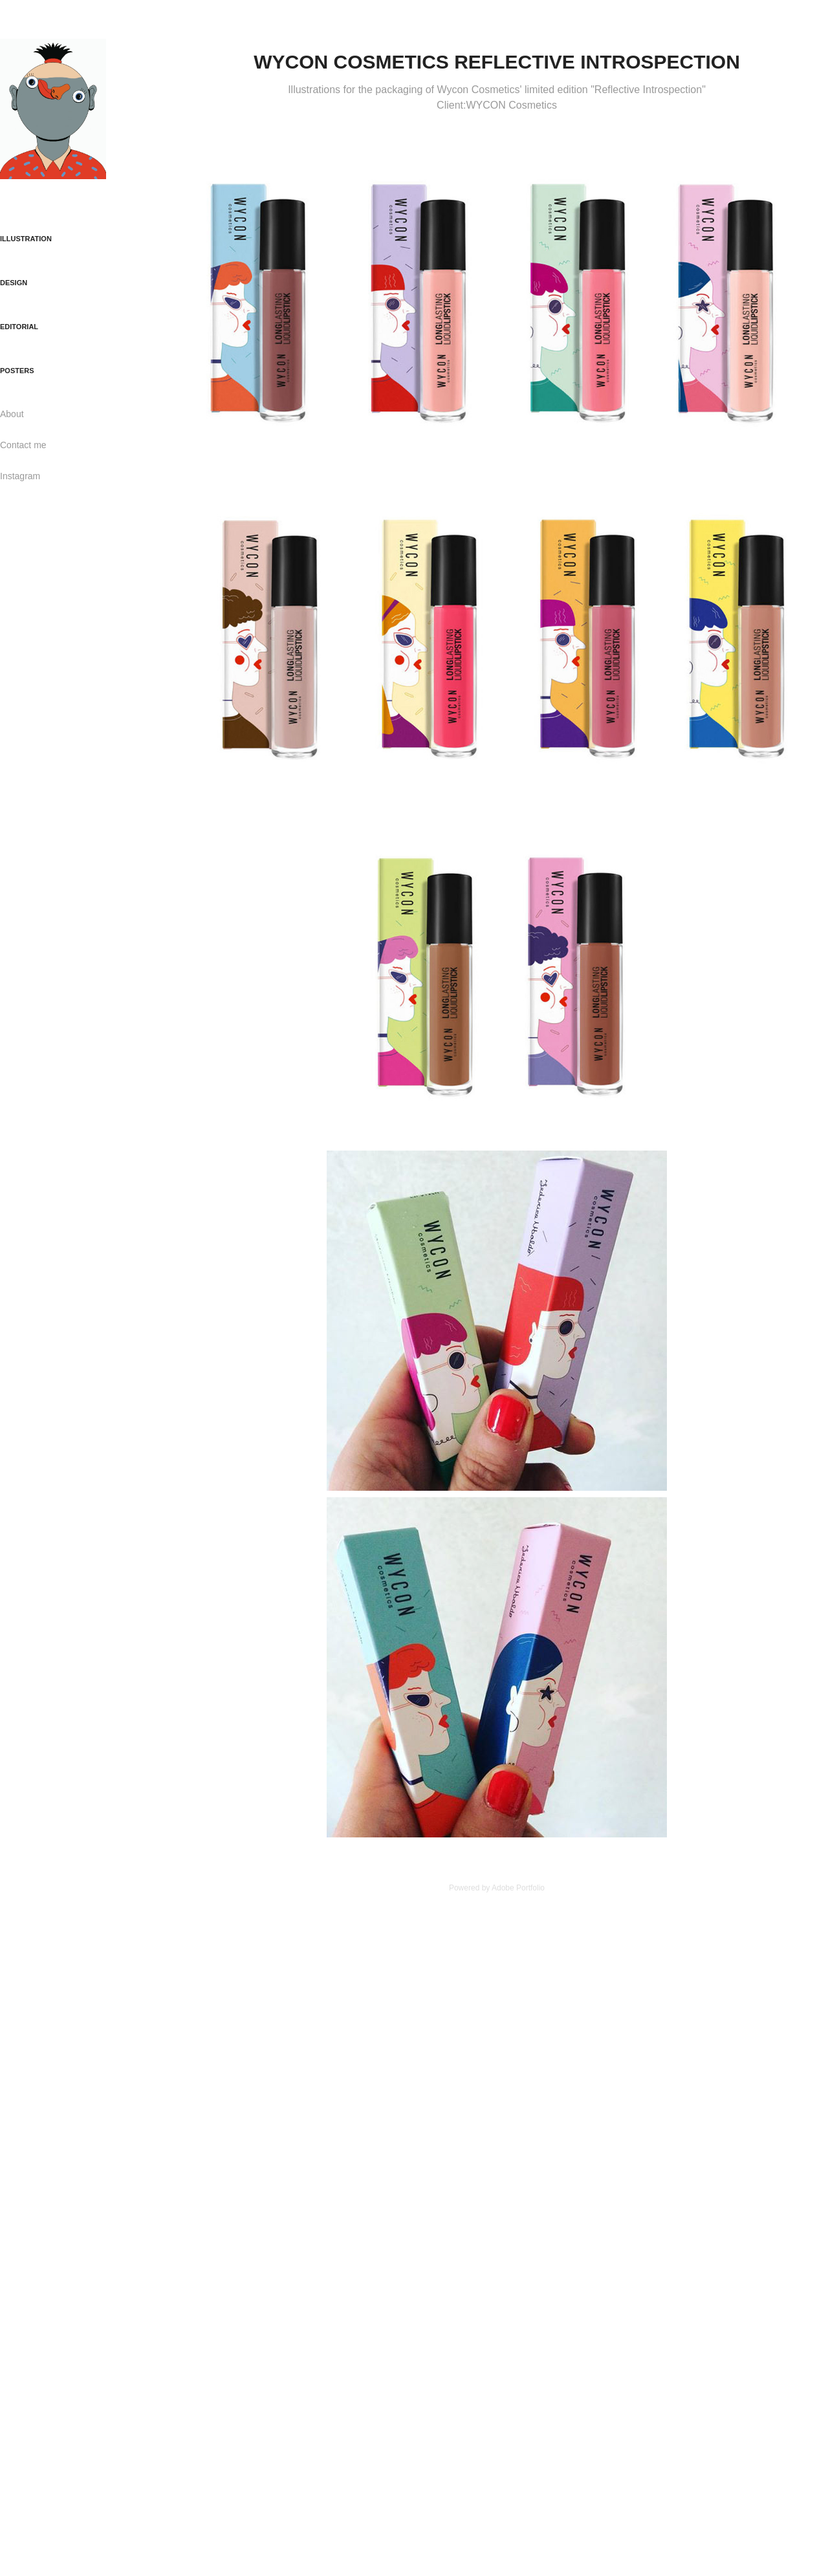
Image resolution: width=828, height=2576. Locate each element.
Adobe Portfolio (518, 1887)
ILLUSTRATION (26, 239)
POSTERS (17, 370)
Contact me (23, 445)
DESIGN (13, 283)
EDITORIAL (19, 326)
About (12, 414)
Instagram (20, 476)
